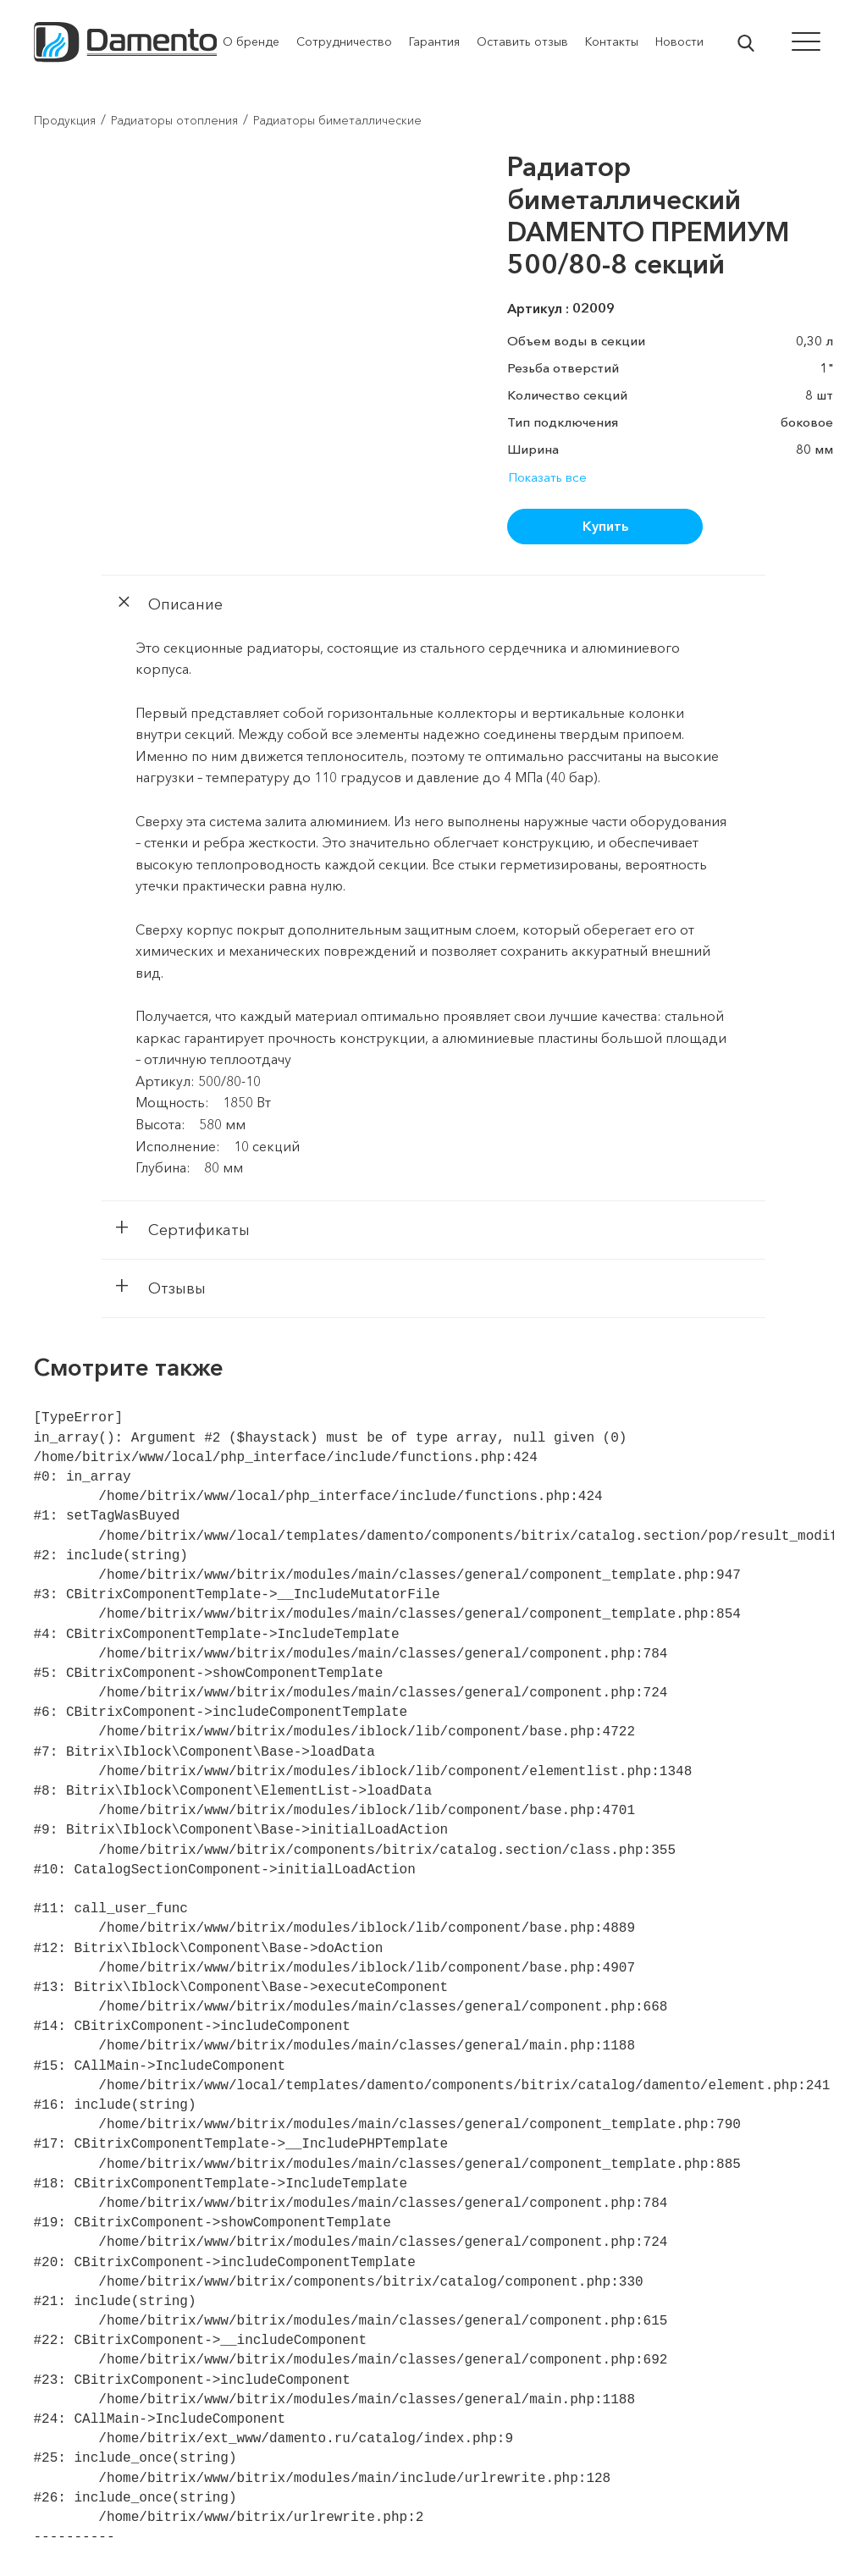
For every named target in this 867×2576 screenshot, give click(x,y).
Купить (605, 525)
